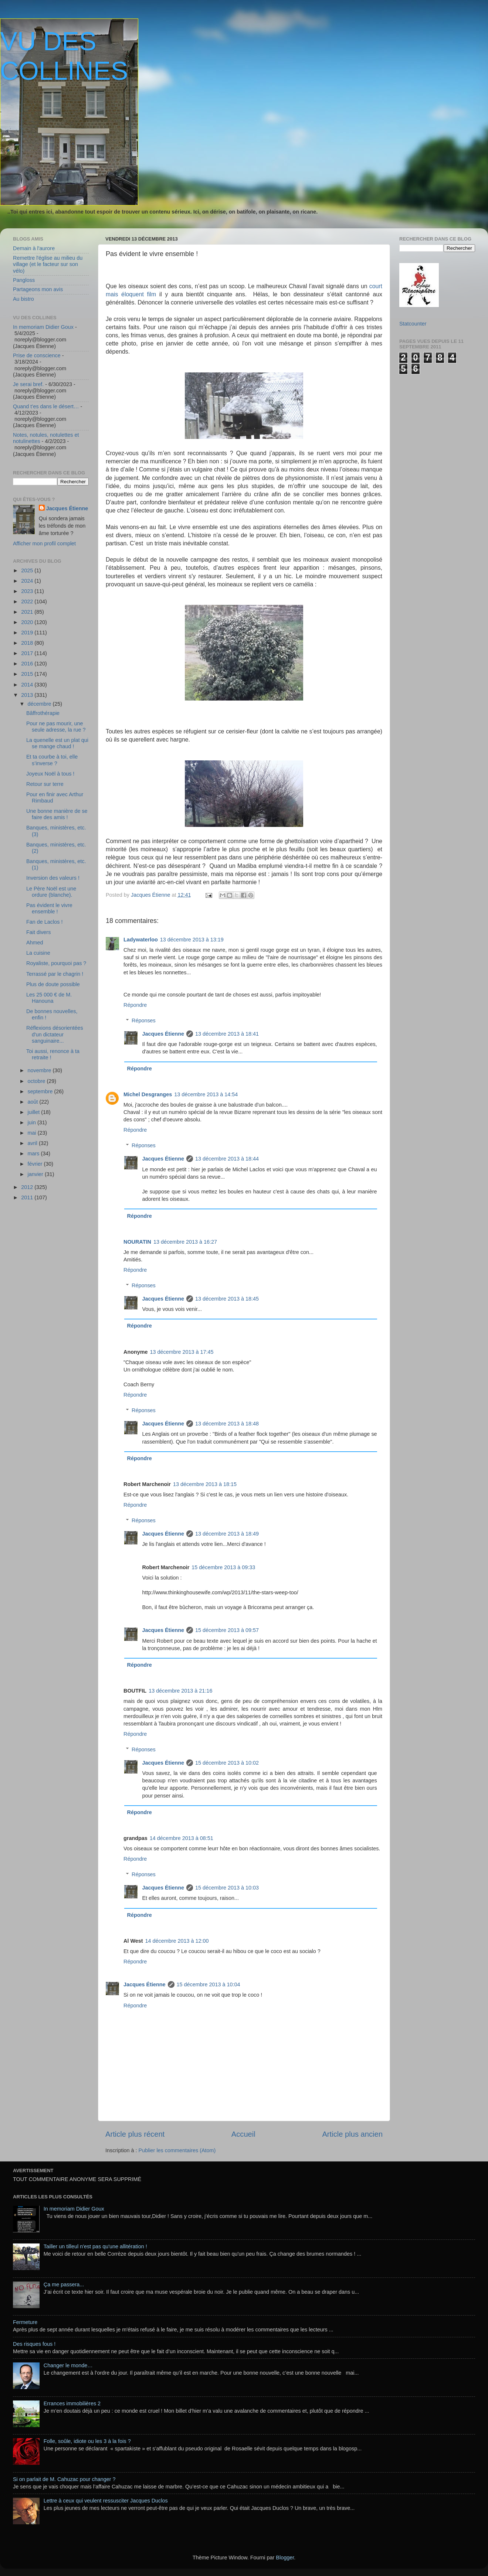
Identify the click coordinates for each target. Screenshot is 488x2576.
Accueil (243, 2134)
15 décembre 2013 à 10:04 (208, 1984)
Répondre (135, 1005)
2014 (27, 685)
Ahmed (34, 942)
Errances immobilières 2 (72, 2403)
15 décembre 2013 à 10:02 (227, 1763)
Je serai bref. (28, 384)
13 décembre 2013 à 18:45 (227, 1299)
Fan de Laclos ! (44, 922)
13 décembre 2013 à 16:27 (185, 1242)
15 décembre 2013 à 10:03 (227, 1888)
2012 (27, 1187)
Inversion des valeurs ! (52, 878)
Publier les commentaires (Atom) (177, 2150)
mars (34, 1153)
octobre (37, 1081)
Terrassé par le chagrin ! (54, 974)
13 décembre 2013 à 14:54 (206, 1094)
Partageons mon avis (38, 289)
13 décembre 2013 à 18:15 (205, 1484)
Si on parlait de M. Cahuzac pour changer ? (64, 2479)
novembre (40, 1070)
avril (33, 1143)
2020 (27, 622)
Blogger (285, 2557)
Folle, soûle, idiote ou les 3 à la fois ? (87, 2441)
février (36, 1164)
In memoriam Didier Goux (43, 327)
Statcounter (413, 324)
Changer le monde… (68, 2365)
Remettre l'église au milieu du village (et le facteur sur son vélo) (47, 264)
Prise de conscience (37, 355)
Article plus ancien (352, 2134)
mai (33, 1133)
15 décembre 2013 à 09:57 (227, 1630)
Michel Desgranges (147, 1094)
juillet (34, 1112)
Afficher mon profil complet (44, 543)
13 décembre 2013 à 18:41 (227, 1034)
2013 (27, 695)
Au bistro (23, 299)
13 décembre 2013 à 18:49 (227, 1534)
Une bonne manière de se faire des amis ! (57, 814)
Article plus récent (135, 2134)
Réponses (144, 1020)
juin (32, 1122)
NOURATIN (137, 1242)
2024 (27, 581)
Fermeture (25, 2322)
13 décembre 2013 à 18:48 (227, 1424)
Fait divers (38, 932)
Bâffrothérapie (43, 713)
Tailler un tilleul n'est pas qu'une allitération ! (95, 2246)
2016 (27, 664)
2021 (27, 612)
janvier (36, 1174)
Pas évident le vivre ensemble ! (49, 908)
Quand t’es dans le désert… (46, 406)
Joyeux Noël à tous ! (50, 774)
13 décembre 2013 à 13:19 (192, 940)
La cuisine (38, 953)
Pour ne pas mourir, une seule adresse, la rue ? (56, 726)
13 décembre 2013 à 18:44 (227, 1159)
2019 (27, 633)
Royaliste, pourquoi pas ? (56, 963)
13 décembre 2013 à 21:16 (180, 1691)
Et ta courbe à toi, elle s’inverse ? (52, 760)
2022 (27, 601)
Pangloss (24, 280)
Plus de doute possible (53, 984)
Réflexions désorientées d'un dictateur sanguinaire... (54, 1034)
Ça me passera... (64, 2284)
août (34, 1102)
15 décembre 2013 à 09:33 (223, 1567)
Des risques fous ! (34, 2344)
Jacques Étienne (151, 895)
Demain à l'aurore (34, 248)
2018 (27, 643)
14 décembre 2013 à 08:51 (181, 1838)
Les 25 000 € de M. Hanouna (49, 998)
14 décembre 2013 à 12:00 (177, 1941)
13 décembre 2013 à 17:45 (182, 1352)
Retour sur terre (45, 784)
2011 (27, 1197)
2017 (27, 653)
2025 (27, 570)
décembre (40, 704)
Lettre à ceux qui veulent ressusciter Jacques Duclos (106, 2501)
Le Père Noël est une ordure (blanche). (51, 892)
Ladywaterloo (140, 940)
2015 (27, 674)
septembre (41, 1091)
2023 (27, 591)
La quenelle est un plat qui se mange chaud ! (57, 743)
